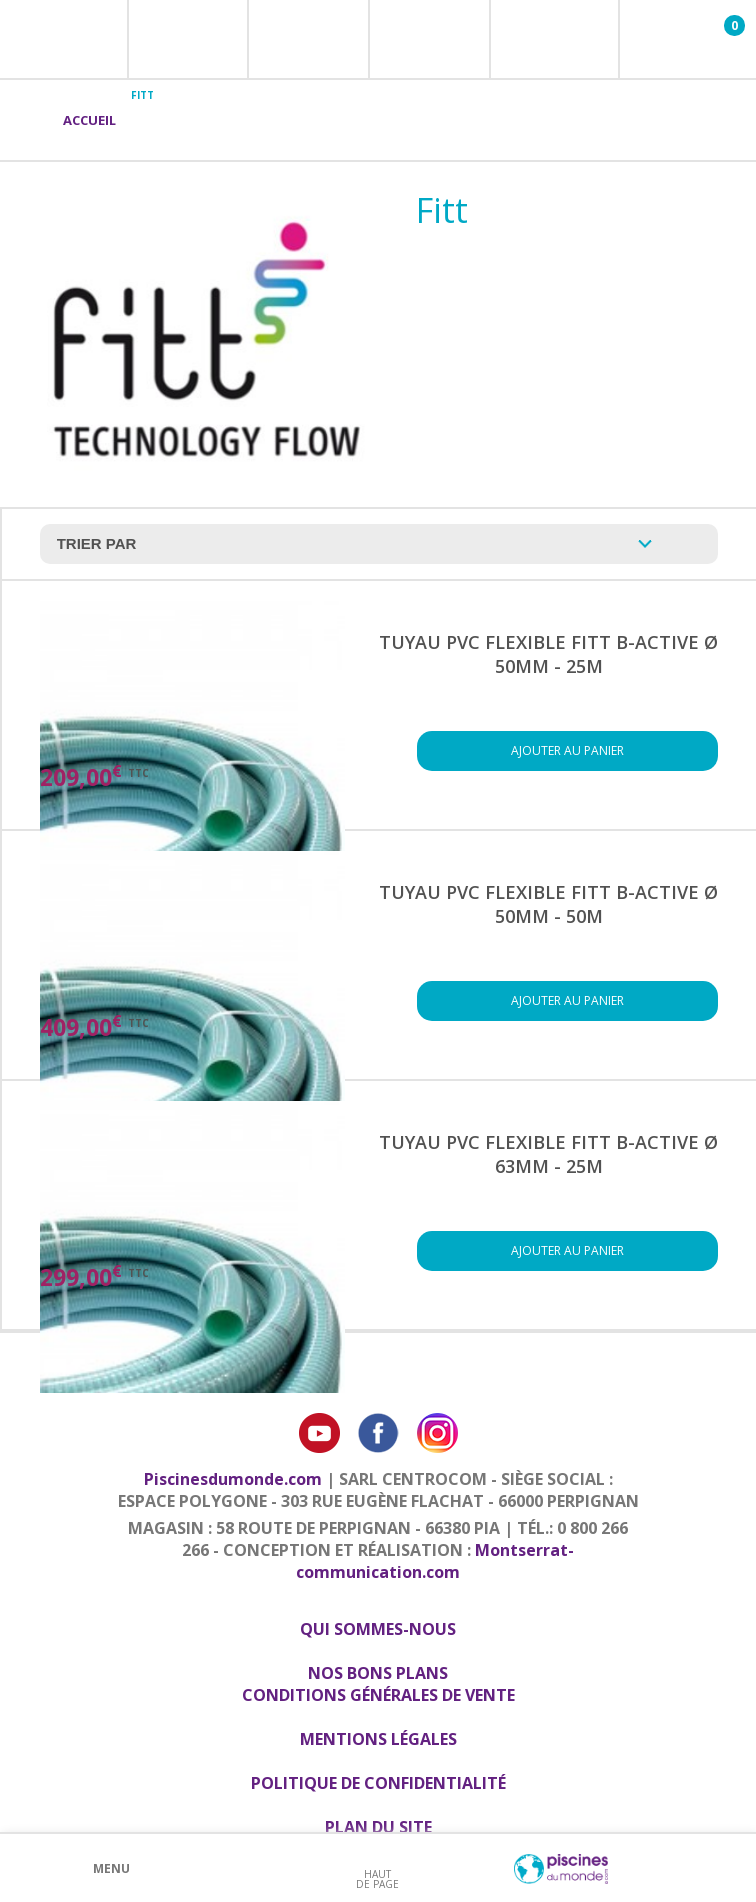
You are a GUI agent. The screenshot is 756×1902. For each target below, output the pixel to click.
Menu (111, 1868)
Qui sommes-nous (378, 1629)
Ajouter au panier (567, 750)
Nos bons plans (378, 1673)
